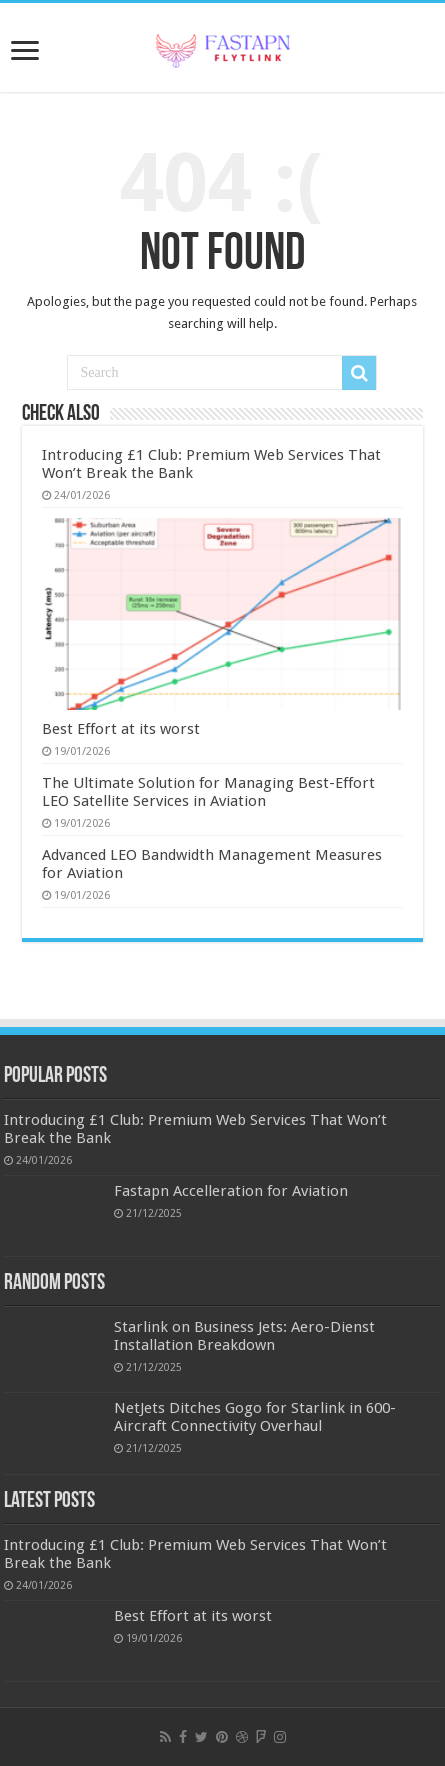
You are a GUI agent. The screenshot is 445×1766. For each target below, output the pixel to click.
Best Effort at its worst (121, 729)
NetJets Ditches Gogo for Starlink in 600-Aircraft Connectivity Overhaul (255, 1417)
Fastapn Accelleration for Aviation (231, 1191)
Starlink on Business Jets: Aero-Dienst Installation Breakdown (244, 1336)
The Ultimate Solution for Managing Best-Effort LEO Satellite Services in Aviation (208, 792)
